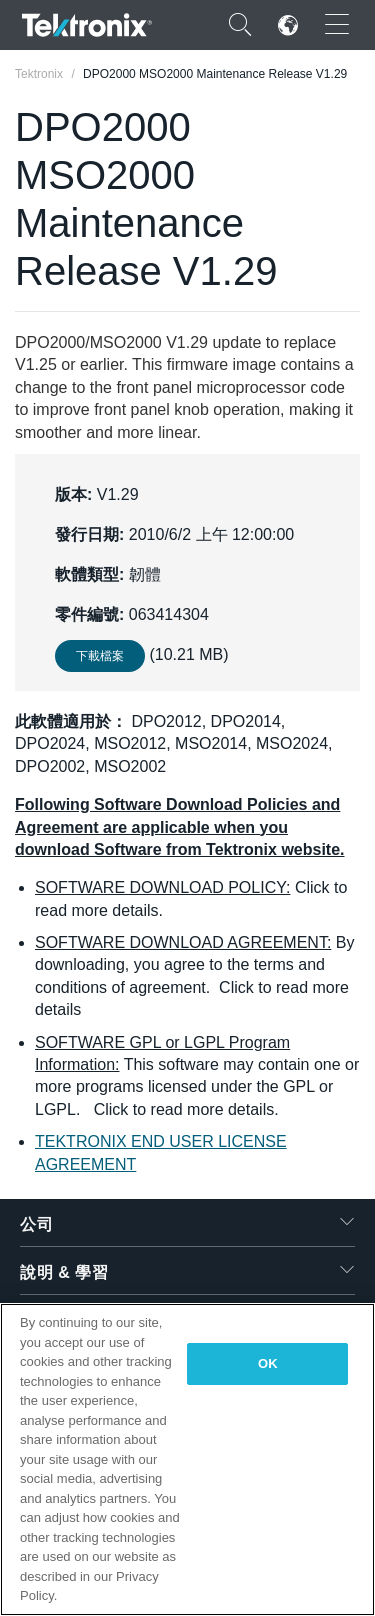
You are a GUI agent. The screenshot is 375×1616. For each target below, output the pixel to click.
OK (268, 1363)
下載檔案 (100, 656)
